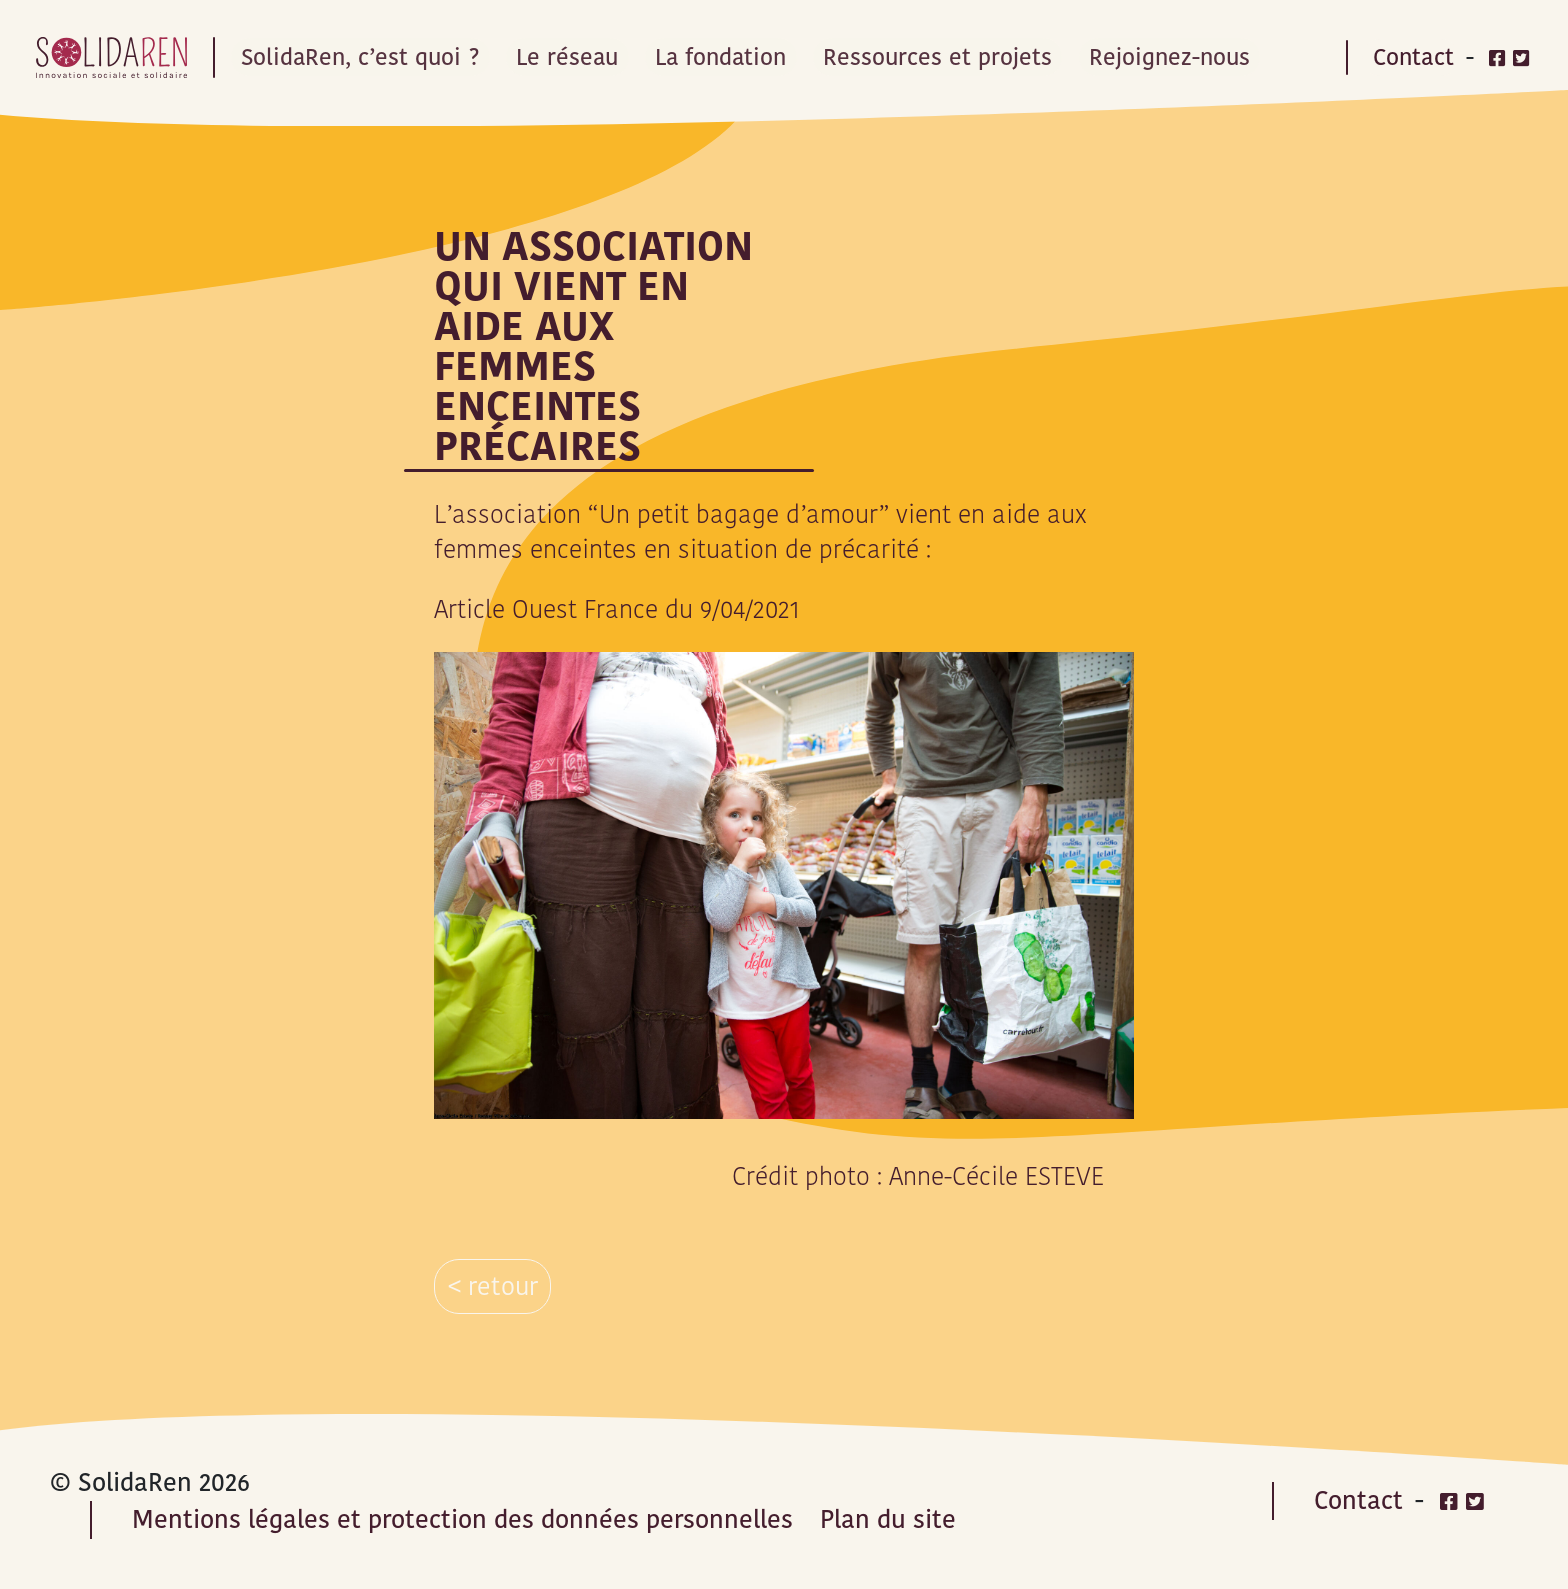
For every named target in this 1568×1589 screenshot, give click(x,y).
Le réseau (574, 57)
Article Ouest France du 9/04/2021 (617, 609)
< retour (493, 1286)
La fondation (731, 57)
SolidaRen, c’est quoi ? (363, 57)
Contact (1413, 57)
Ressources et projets (951, 57)
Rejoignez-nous (1185, 57)
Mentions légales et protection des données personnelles (462, 1519)
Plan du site (888, 1519)
